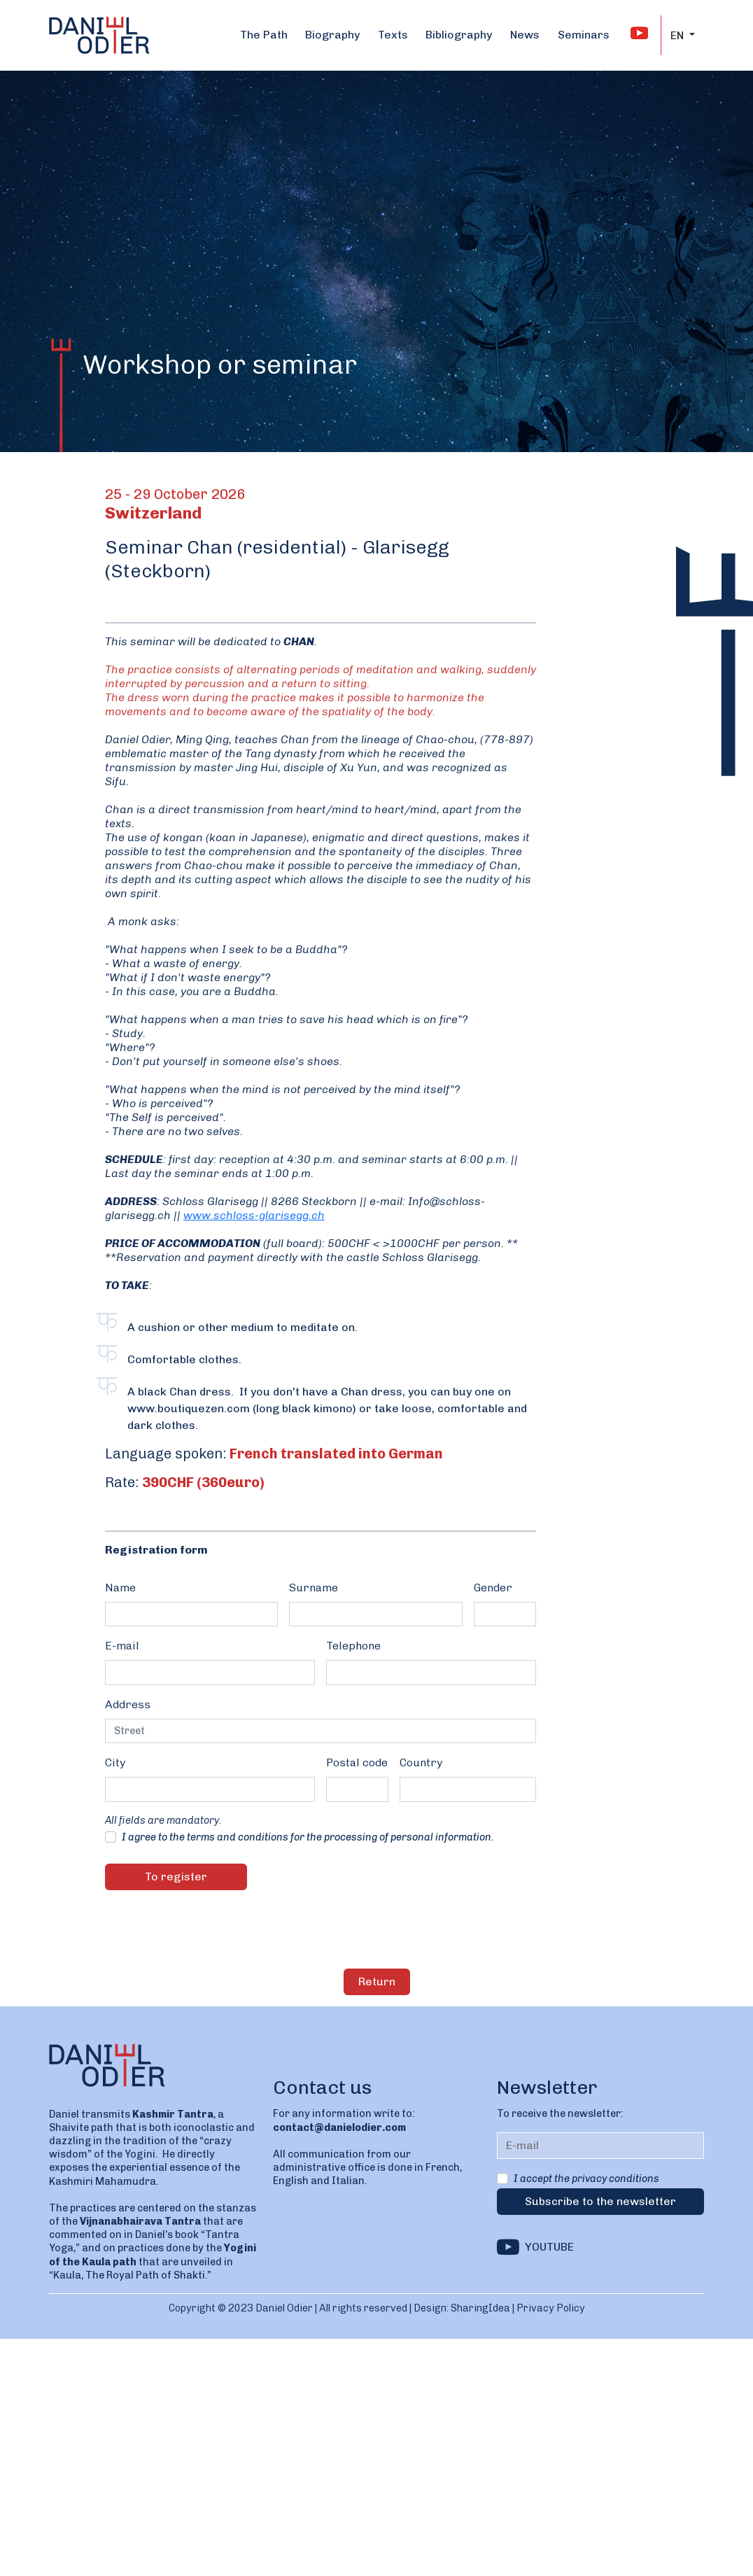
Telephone (353, 1645)
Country (421, 1762)
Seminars (584, 34)
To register (176, 1876)
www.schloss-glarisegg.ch (254, 1215)
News (525, 34)
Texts (393, 34)
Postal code (357, 1762)
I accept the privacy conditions (586, 2178)
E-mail (122, 1645)
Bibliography (458, 34)
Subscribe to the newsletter (600, 2201)
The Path (264, 34)
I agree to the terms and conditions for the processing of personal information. (308, 1837)
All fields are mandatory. (163, 1820)
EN (678, 35)
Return (377, 1981)
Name (120, 1587)
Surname (313, 1587)
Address (127, 1704)
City (115, 1762)
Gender (493, 1587)
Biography (332, 34)
